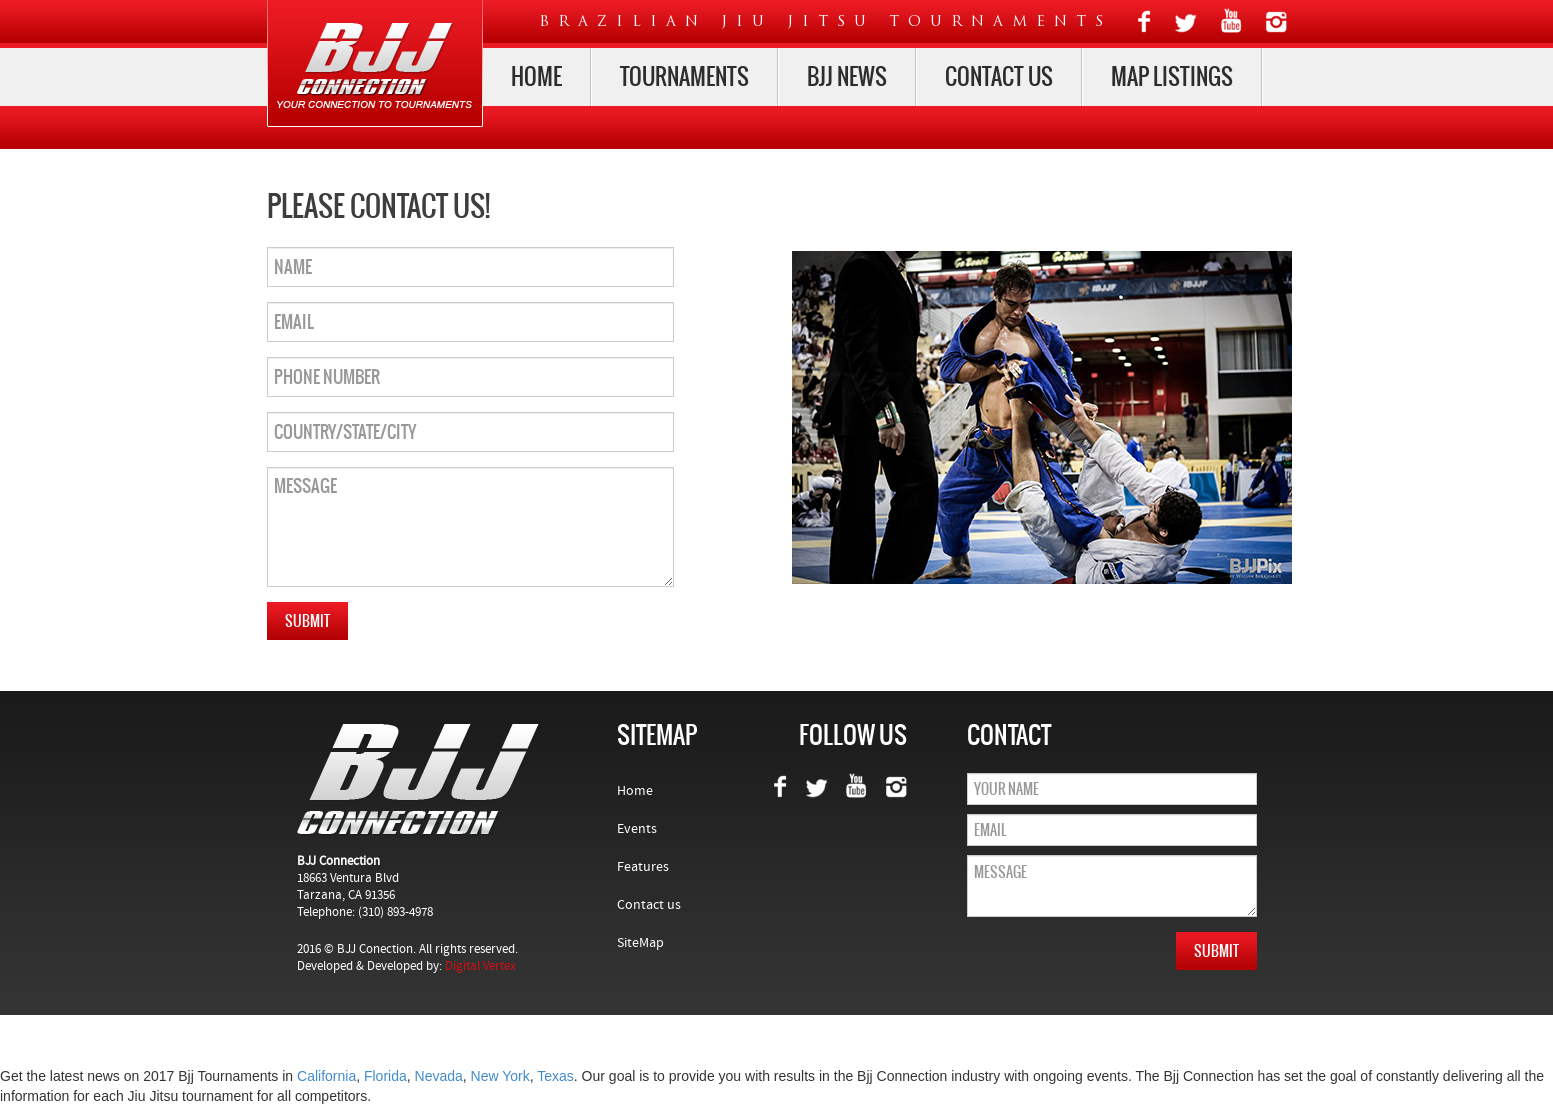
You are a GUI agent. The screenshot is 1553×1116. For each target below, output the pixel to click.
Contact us (999, 76)
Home (536, 76)
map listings (1172, 76)
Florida (385, 1076)
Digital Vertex (480, 966)
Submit (307, 621)
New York (500, 1076)
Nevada (439, 1076)
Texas (555, 1076)
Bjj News (847, 76)
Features (643, 867)
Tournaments (684, 76)
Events (637, 829)
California (326, 1076)
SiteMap (640, 943)
